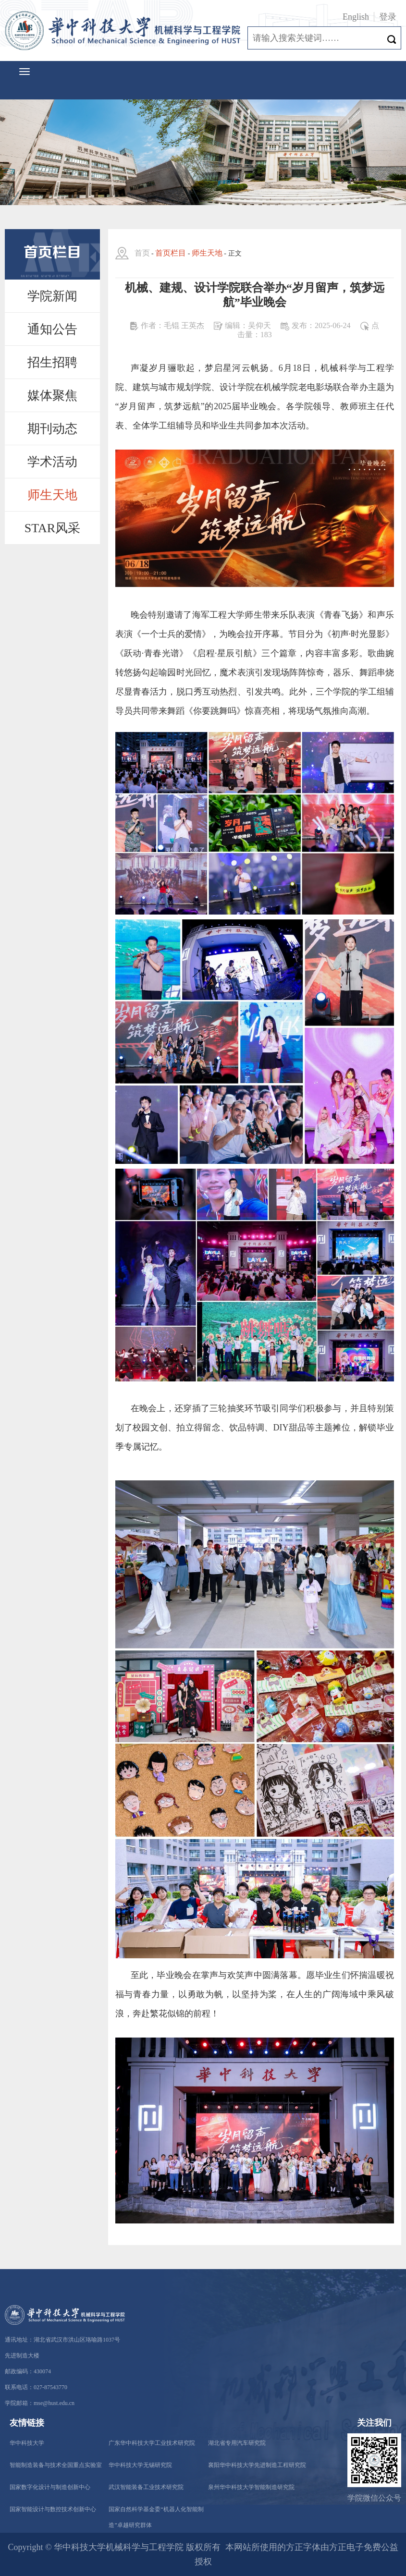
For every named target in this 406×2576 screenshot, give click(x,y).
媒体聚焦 (52, 396)
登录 (387, 17)
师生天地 (52, 495)
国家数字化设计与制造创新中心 (50, 2487)
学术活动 (52, 462)
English (356, 17)
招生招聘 (52, 362)
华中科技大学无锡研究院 (140, 2465)
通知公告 (52, 329)
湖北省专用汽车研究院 (237, 2443)
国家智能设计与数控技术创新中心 (53, 2509)
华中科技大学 (27, 2443)
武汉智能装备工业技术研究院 (146, 2487)
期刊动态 (52, 429)
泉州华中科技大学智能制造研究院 (251, 2487)
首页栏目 (170, 253)
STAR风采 (52, 528)
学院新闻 (52, 296)
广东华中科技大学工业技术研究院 (152, 2443)
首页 (142, 253)
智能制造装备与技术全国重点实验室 (56, 2465)
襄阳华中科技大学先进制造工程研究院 (257, 2465)
